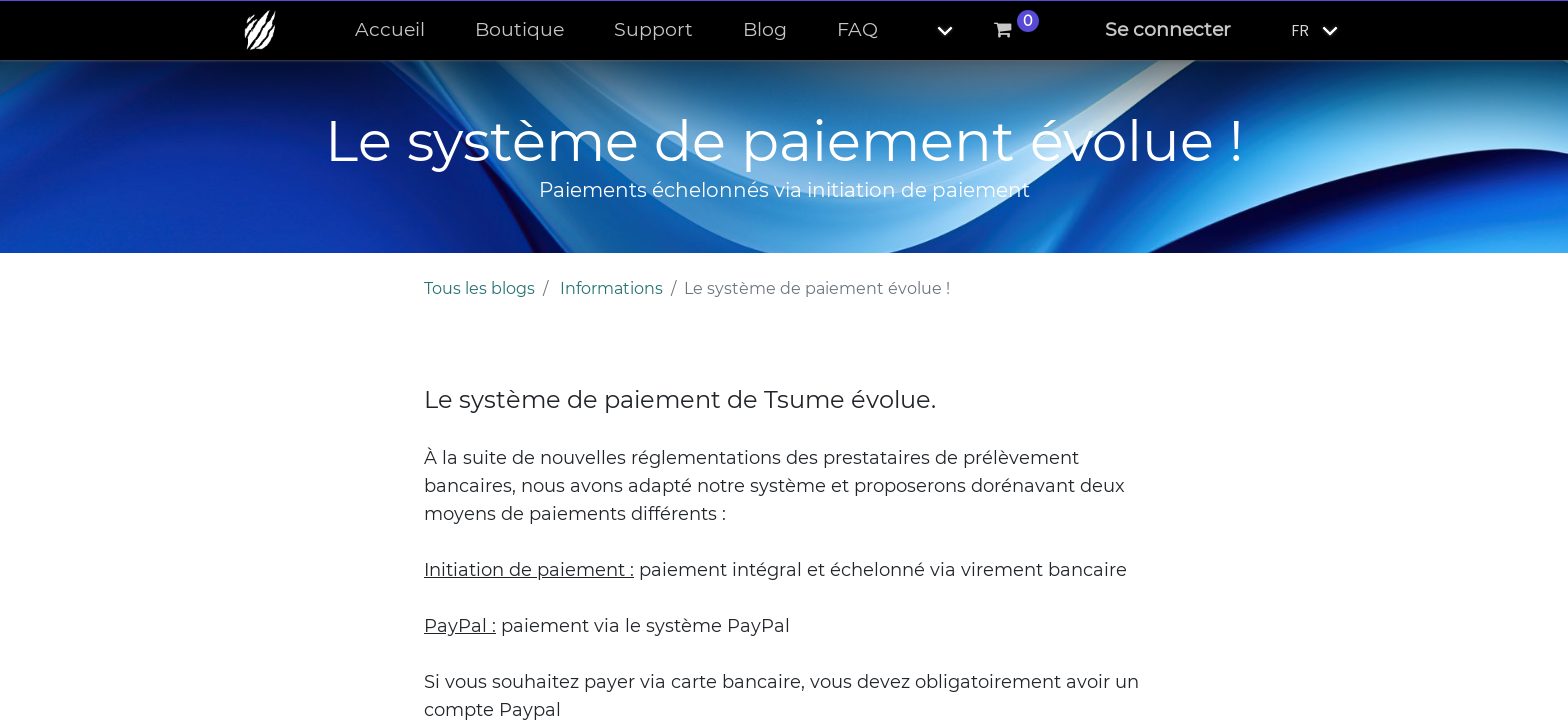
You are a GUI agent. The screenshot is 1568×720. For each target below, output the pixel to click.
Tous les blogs (479, 288)
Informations (611, 288)
